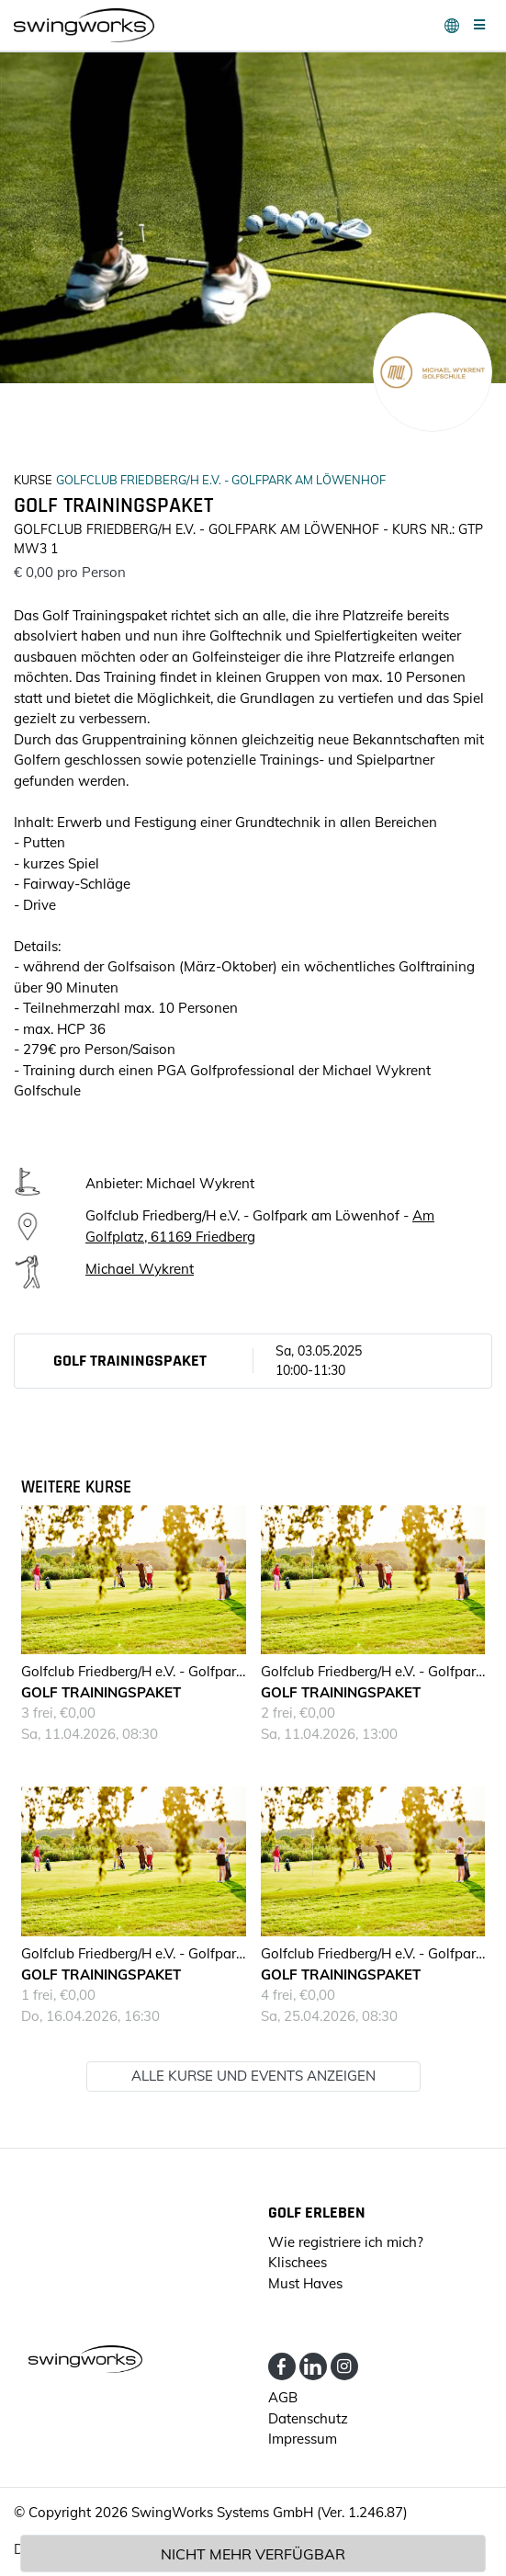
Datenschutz (308, 2418)
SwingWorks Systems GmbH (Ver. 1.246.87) (269, 2512)
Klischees (297, 2262)
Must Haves (305, 2283)
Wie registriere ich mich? (345, 2242)
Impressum (302, 2438)
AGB (283, 2397)
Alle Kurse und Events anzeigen (253, 2075)
